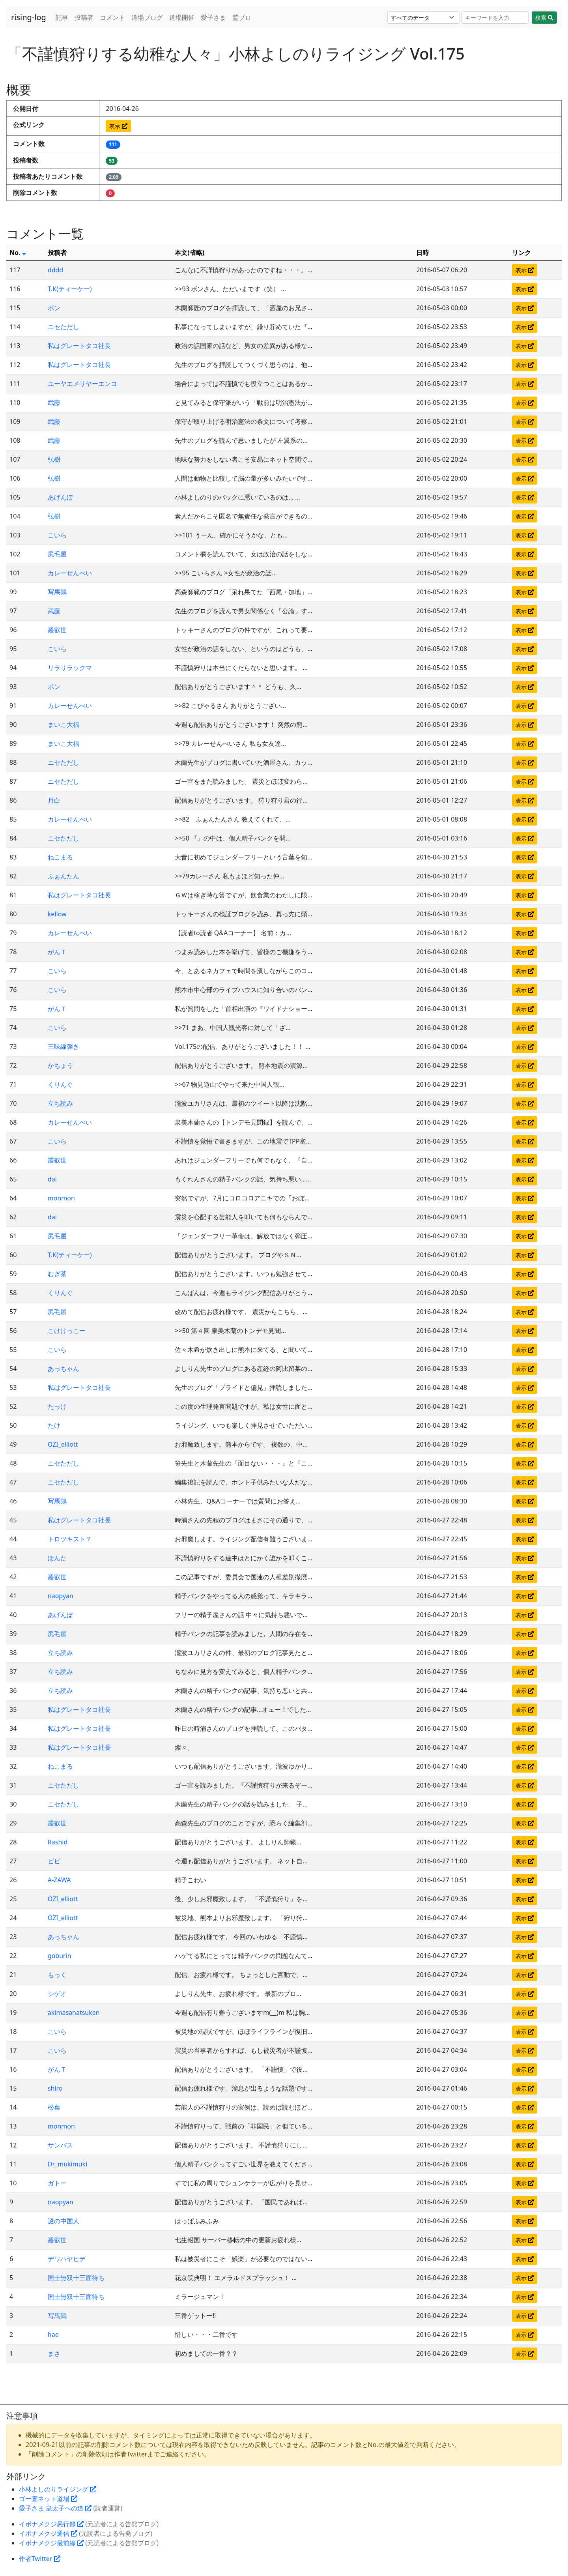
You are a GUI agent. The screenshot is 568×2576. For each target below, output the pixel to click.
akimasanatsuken (74, 2012)
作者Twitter (39, 2558)
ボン (54, 307)
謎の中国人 (63, 2221)
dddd (55, 270)
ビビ (54, 1861)
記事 (62, 17)
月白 (54, 800)
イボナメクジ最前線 (51, 2543)
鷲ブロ (241, 17)
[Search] (495, 17)
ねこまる (60, 857)
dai (52, 1179)
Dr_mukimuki (67, 2164)
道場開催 (181, 17)
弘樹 (54, 459)
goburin (59, 1955)
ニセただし (63, 326)
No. (17, 252)
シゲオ (57, 1993)
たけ (54, 1425)
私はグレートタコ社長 (79, 345)
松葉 (54, 2107)
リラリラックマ (70, 667)
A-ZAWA (59, 1880)
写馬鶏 (57, 592)
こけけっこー (67, 1330)
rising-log (28, 17)
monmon (61, 1198)
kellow (57, 914)
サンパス (60, 2145)
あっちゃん (63, 1368)
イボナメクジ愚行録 (51, 2524)
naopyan (60, 1595)
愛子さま (213, 17)
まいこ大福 (63, 724)
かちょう (60, 1065)
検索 (544, 17)
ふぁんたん (63, 876)
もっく (57, 1974)
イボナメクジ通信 (48, 2533)
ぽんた (57, 1558)
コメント (112, 17)
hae (53, 2334)
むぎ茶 (57, 1273)
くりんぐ (60, 1084)
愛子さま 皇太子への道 (55, 2508)
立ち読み (60, 1103)
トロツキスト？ (70, 1539)
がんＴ (57, 951)
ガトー (57, 2183)
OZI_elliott (63, 1444)
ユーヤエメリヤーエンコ (82, 383)
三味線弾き (63, 1046)
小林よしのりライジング (57, 2489)
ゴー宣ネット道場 (48, 2498)
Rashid (57, 1842)
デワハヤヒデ (67, 2258)
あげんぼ (60, 497)
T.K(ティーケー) (70, 289)
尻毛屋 (57, 554)
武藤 (54, 402)
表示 (118, 126)
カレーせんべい (70, 573)
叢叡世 (57, 629)
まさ (54, 2353)
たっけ (57, 1406)
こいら (57, 535)
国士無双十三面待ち (76, 2277)
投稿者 (84, 17)
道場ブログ (147, 17)
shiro (55, 2088)
